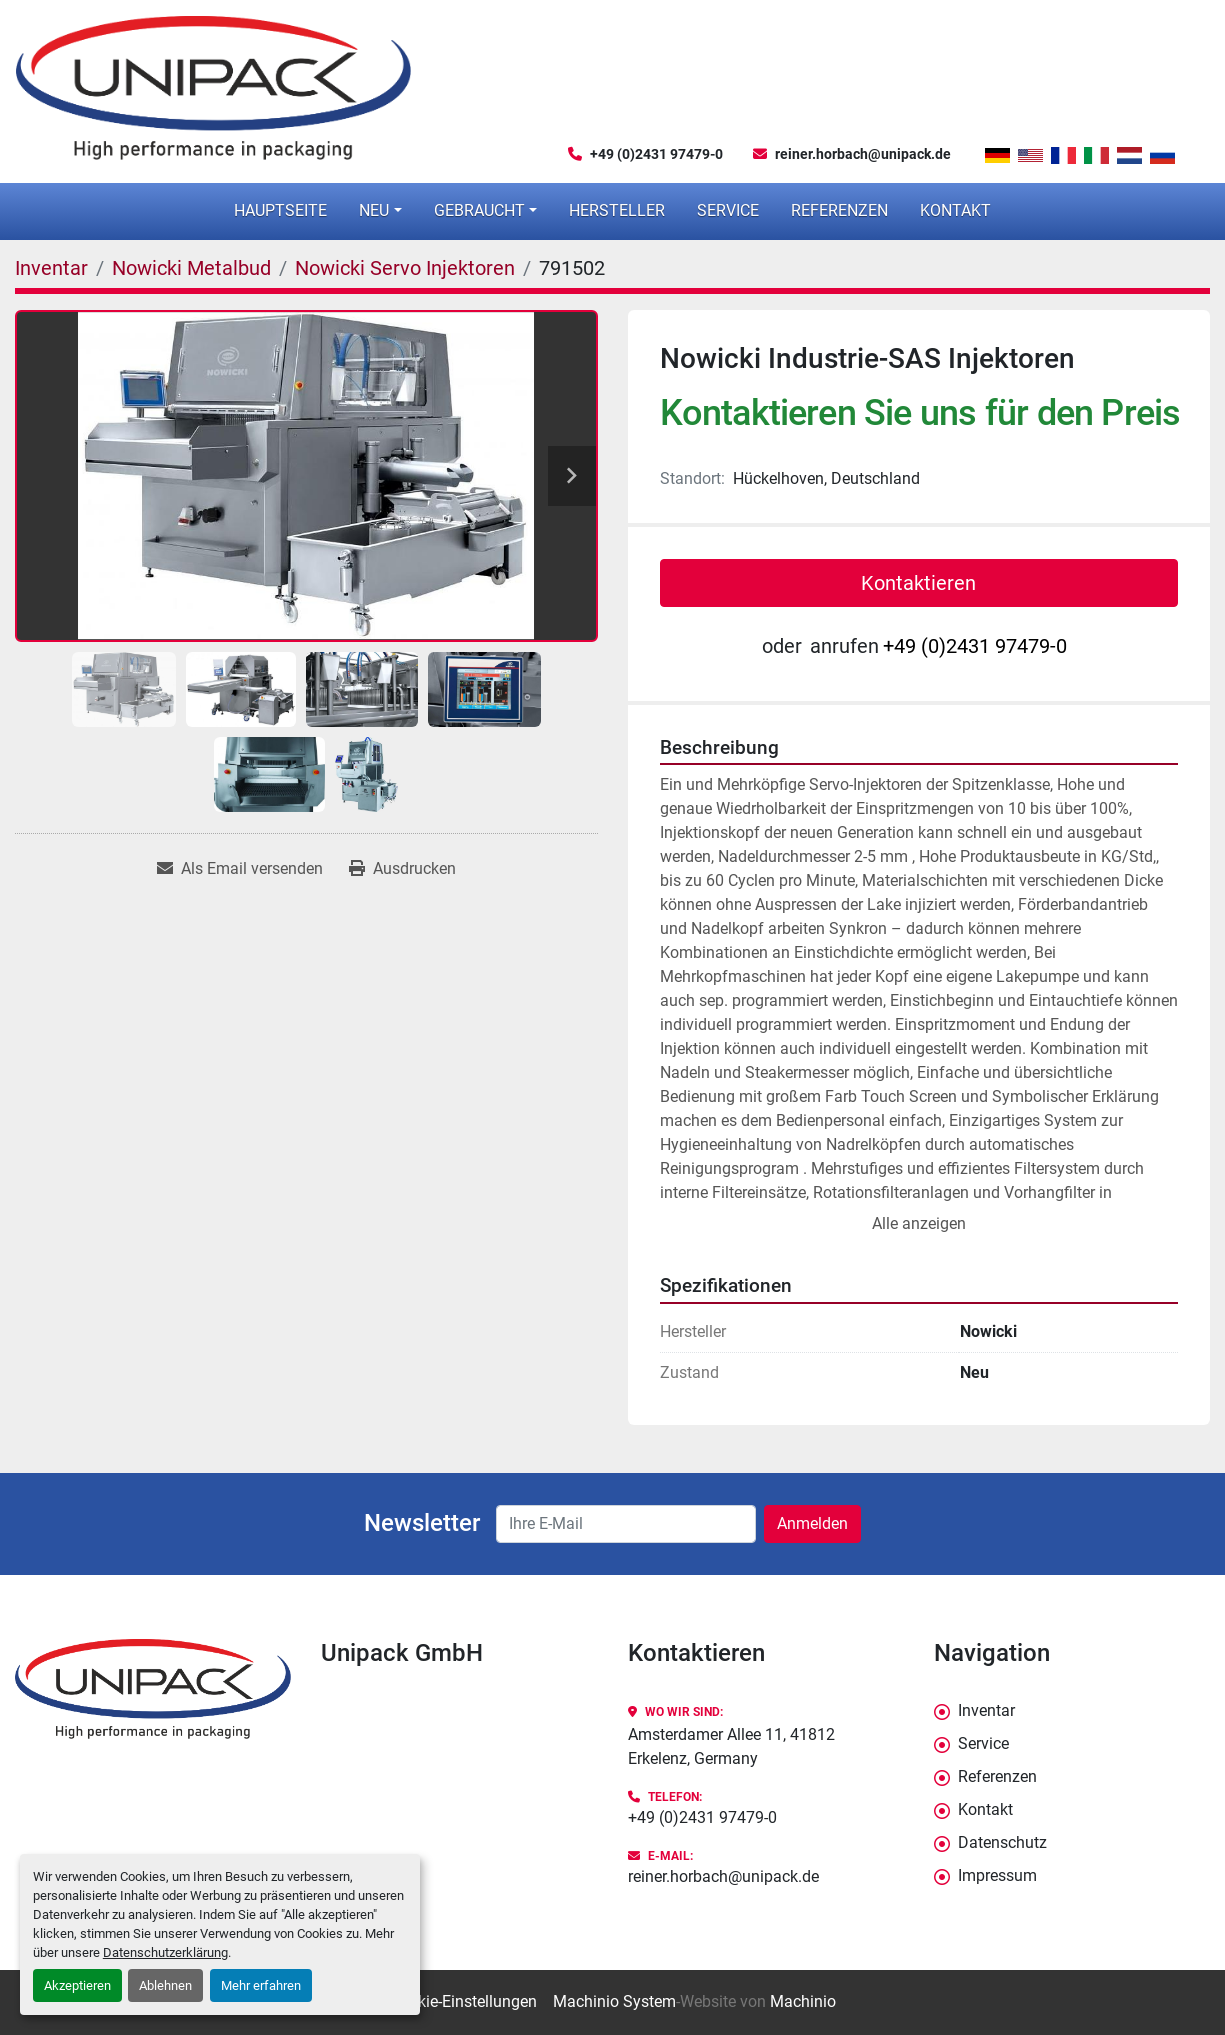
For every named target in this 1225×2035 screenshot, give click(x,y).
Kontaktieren (918, 583)
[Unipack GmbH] (153, 1689)
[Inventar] (51, 268)
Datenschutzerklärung (165, 1952)
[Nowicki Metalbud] (191, 268)
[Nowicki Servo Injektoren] (405, 268)
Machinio (803, 2001)
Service (728, 210)
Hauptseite (280, 210)
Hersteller (617, 210)
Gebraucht (479, 210)
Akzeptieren (77, 1985)
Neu (374, 210)
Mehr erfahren (261, 1985)
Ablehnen (165, 1985)
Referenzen (839, 210)
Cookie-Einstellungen (463, 2001)
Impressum (997, 1875)
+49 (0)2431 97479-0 (656, 154)
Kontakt (955, 210)
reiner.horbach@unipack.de (863, 154)
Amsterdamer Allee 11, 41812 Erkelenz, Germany (731, 1746)
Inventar (986, 1710)
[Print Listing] (402, 869)
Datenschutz (1002, 1842)
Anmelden (812, 1523)
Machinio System (614, 2001)
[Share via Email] (240, 869)
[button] (380, 211)
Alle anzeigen (919, 1223)
